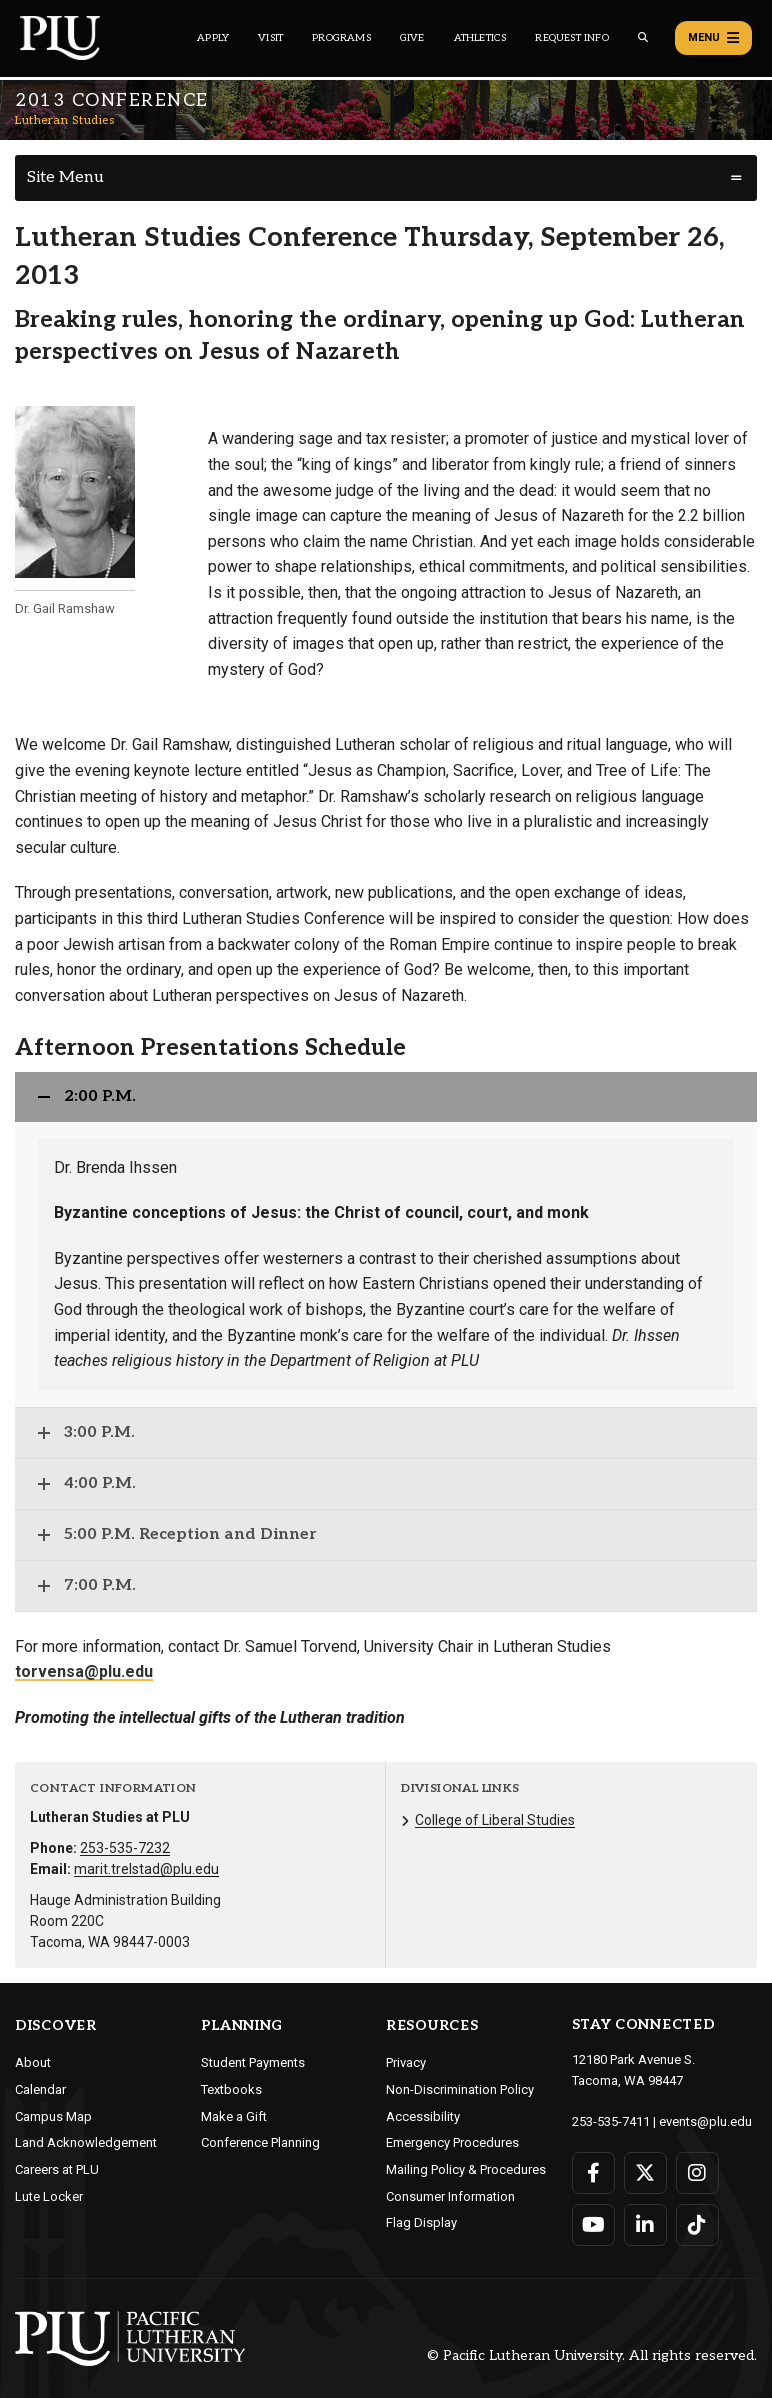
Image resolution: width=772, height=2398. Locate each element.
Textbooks (231, 2089)
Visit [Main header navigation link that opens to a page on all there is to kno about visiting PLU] (270, 38)
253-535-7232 (125, 1848)
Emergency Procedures (452, 2142)
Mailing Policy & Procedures (466, 2169)
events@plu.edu (705, 2121)
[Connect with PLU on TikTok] (697, 2225)
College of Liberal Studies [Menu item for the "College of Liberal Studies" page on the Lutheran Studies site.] (495, 1820)
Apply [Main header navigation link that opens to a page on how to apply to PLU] (213, 38)
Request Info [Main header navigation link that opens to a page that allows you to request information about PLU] (571, 38)
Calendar (40, 2089)
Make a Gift (234, 2116)
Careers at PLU (57, 2169)
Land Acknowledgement (86, 2142)
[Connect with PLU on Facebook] (593, 2173)
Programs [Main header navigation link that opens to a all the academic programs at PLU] (341, 38)
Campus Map (53, 2116)
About (33, 2062)
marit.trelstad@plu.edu (146, 1869)
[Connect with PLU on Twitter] (645, 2173)
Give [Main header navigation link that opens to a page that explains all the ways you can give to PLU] (412, 38)
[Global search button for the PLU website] (643, 37)
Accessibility (423, 2116)
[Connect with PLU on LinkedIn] (645, 2225)
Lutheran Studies (64, 120)
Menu (713, 38)
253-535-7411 (611, 2121)
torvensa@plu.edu (84, 1671)
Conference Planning (260, 2142)
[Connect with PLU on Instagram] (697, 2173)
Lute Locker (49, 2196)
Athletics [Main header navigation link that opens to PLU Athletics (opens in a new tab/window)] (480, 38)
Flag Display (421, 2222)
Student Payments (253, 2062)
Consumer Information (450, 2196)
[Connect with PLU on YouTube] (593, 2225)
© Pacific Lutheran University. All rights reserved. (592, 2355)
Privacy (406, 2062)
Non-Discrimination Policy (460, 2089)
